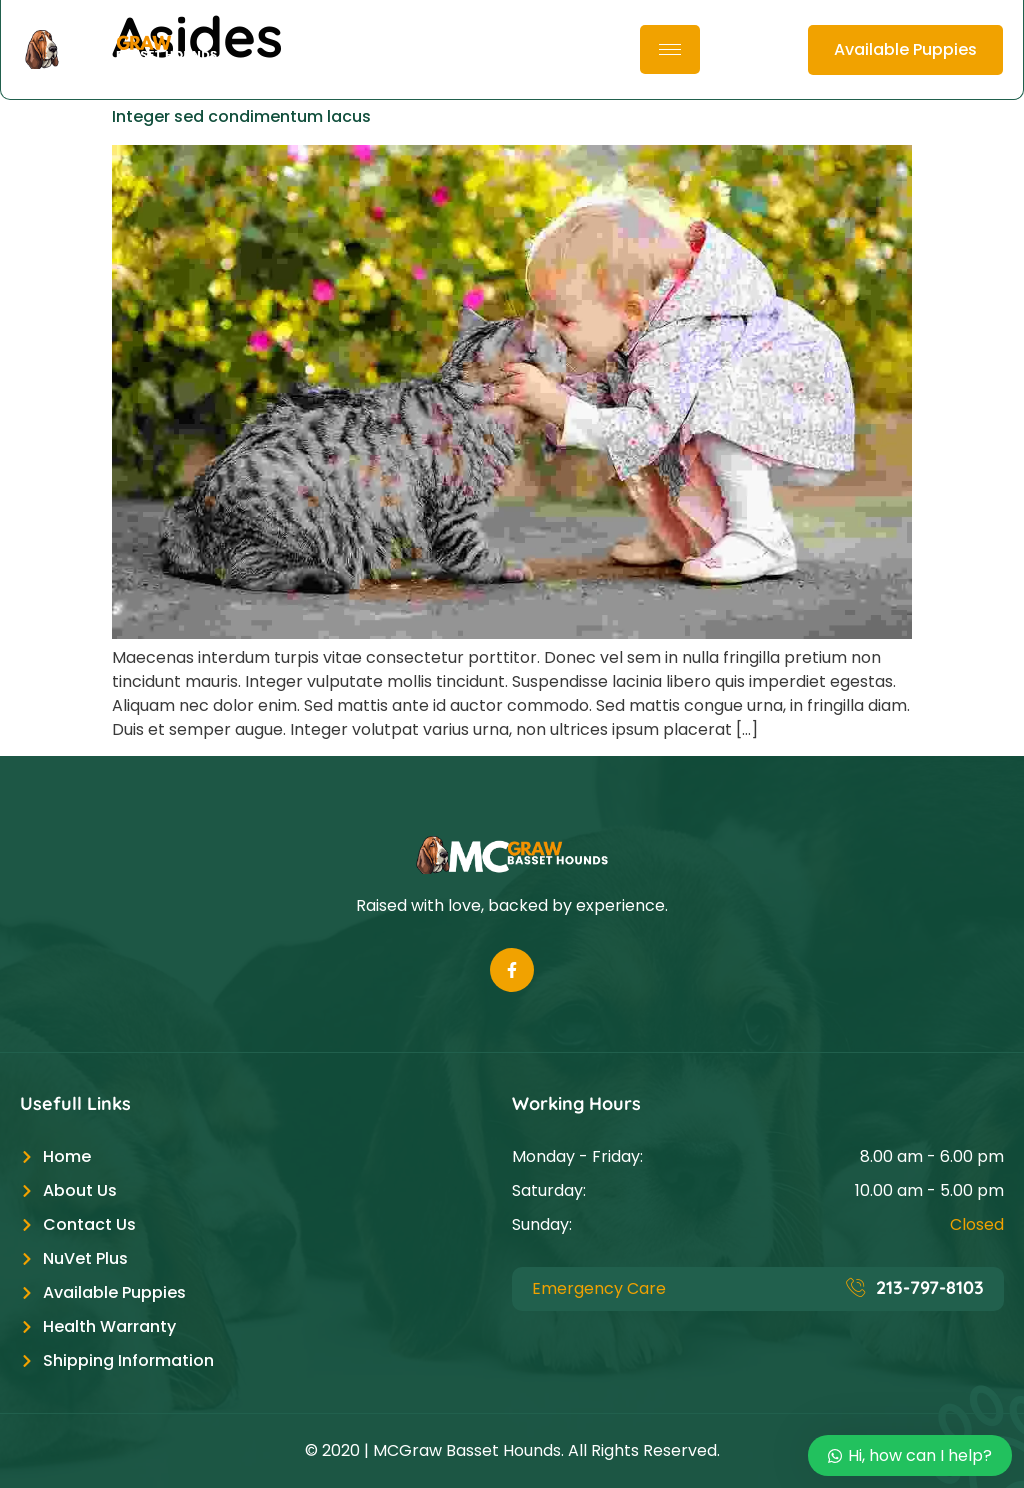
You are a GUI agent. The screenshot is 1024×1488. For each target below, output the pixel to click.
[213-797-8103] (856, 1287)
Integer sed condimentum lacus (241, 116)
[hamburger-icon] (670, 49)
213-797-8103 (930, 1287)
